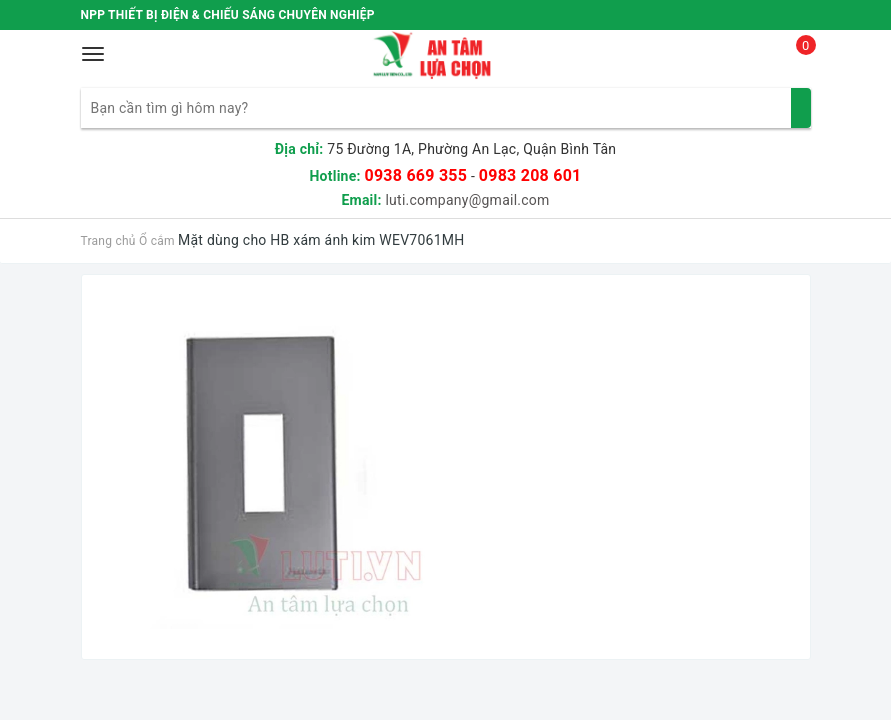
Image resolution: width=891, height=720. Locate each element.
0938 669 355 (415, 175)
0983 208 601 (530, 175)
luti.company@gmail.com (467, 200)
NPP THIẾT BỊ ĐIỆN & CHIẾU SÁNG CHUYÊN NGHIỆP (228, 15)
